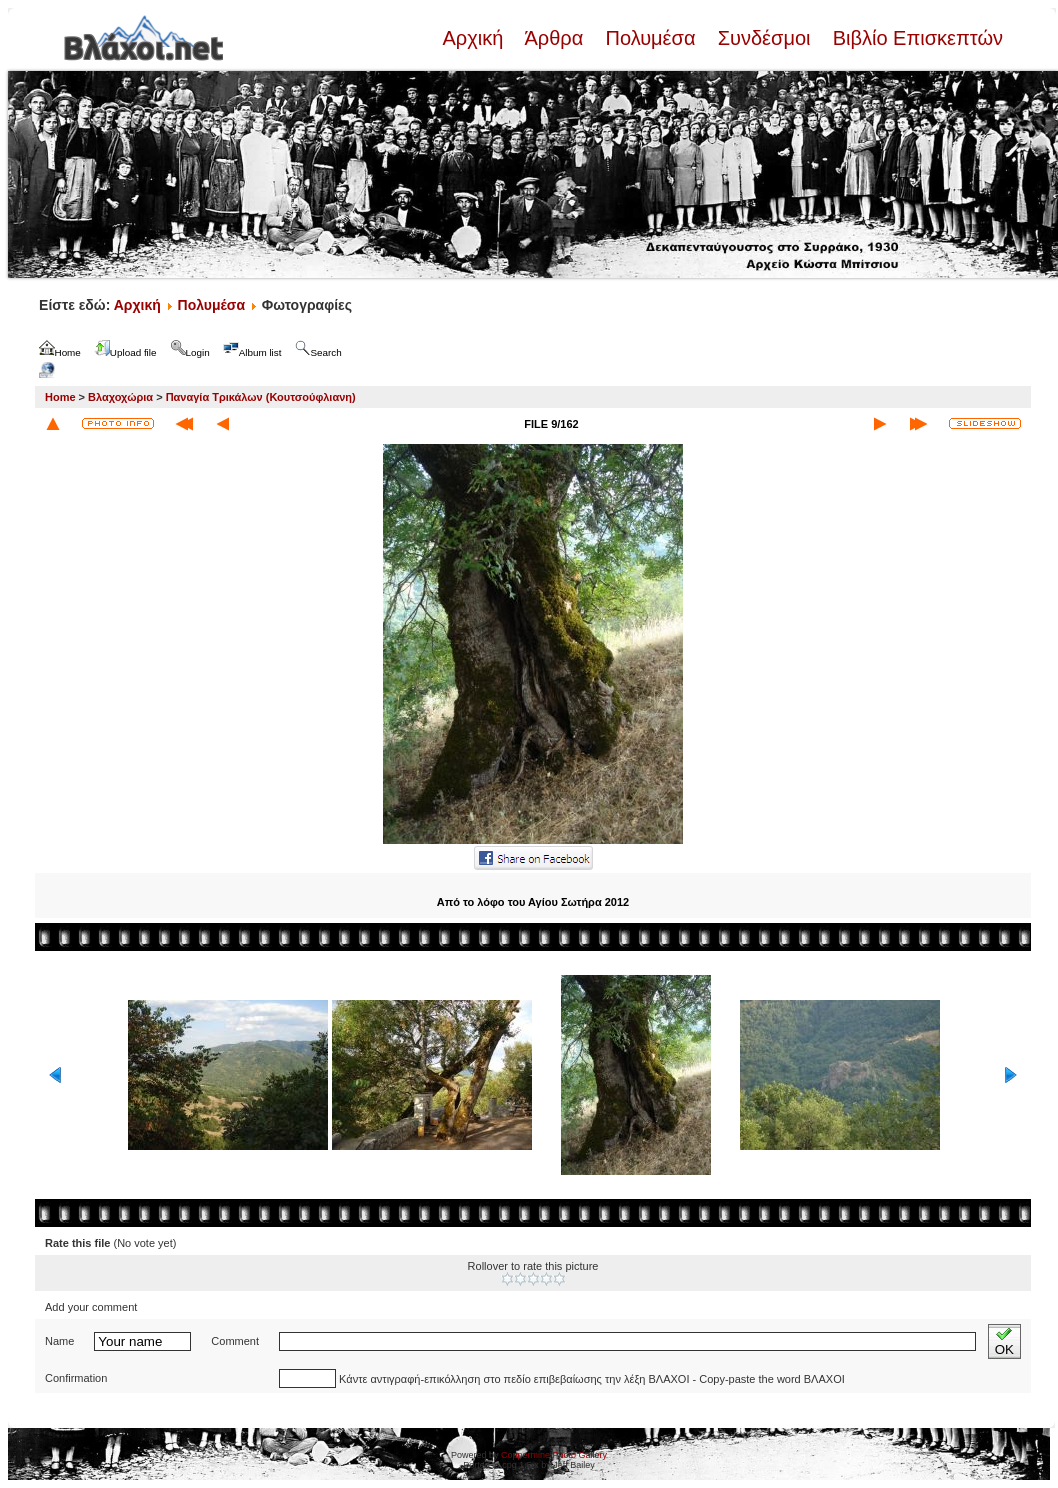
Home (60, 397)
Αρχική (475, 38)
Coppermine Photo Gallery (554, 1455)
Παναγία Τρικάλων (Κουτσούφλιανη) (261, 397)
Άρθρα (554, 38)
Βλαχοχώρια (120, 397)
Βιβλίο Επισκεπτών (915, 38)
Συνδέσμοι (764, 38)
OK (1004, 1341)
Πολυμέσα (650, 38)
